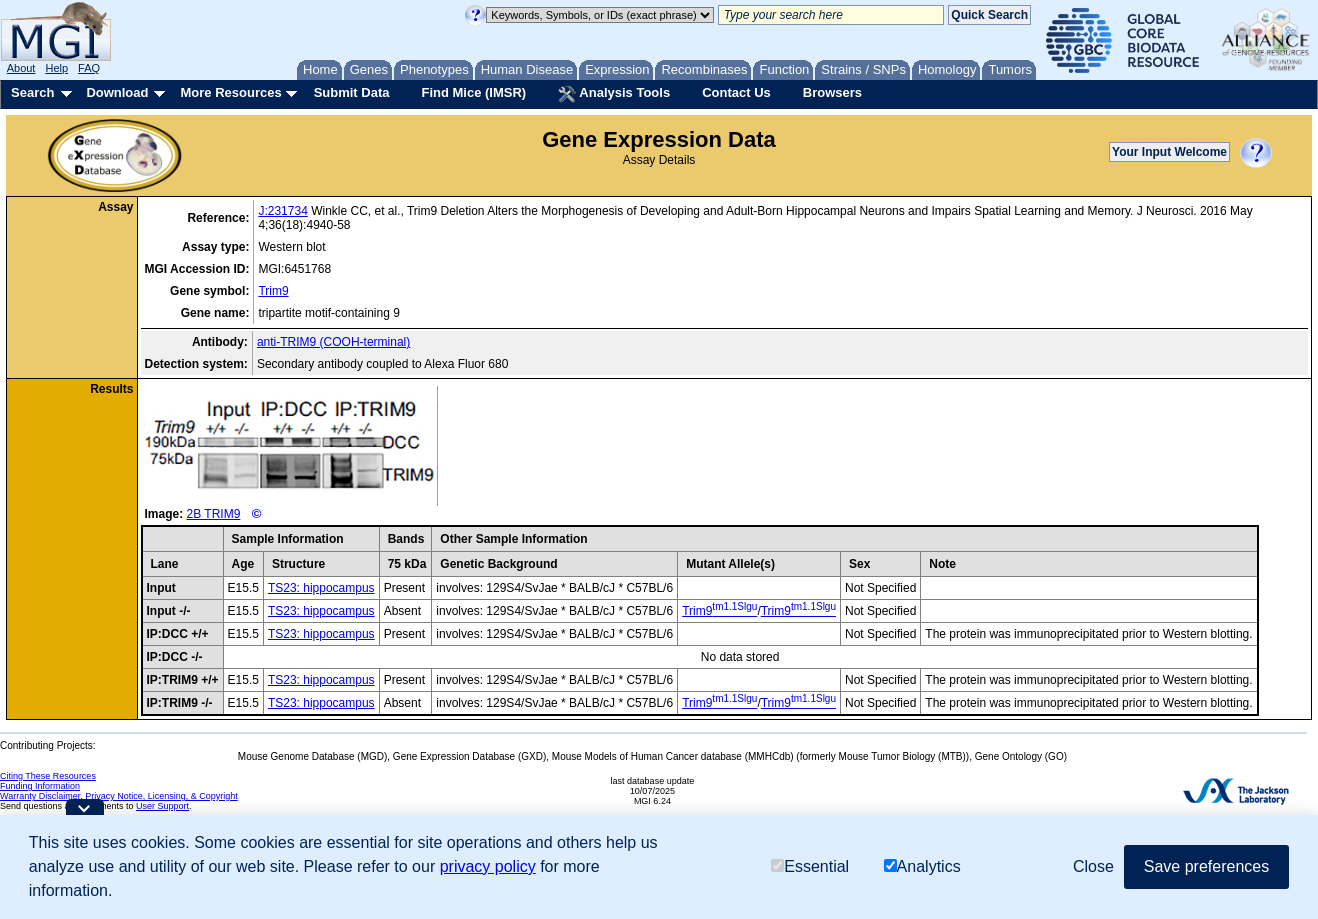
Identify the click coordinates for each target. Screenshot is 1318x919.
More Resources (230, 92)
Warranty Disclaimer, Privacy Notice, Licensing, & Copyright (119, 796)
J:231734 (282, 211)
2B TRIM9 (214, 514)
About (21, 68)
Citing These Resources (48, 776)
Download (117, 92)
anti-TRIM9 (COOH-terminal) (333, 342)
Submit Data (352, 92)
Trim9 (273, 291)
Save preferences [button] (1206, 866)
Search (32, 92)
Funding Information (40, 786)
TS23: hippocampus (321, 588)
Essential (810, 866)
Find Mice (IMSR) (473, 92)
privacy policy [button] (488, 866)
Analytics (922, 866)
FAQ (89, 68)
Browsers (832, 92)
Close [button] (1093, 866)
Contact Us (736, 92)
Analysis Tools (614, 94)
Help (56, 68)
